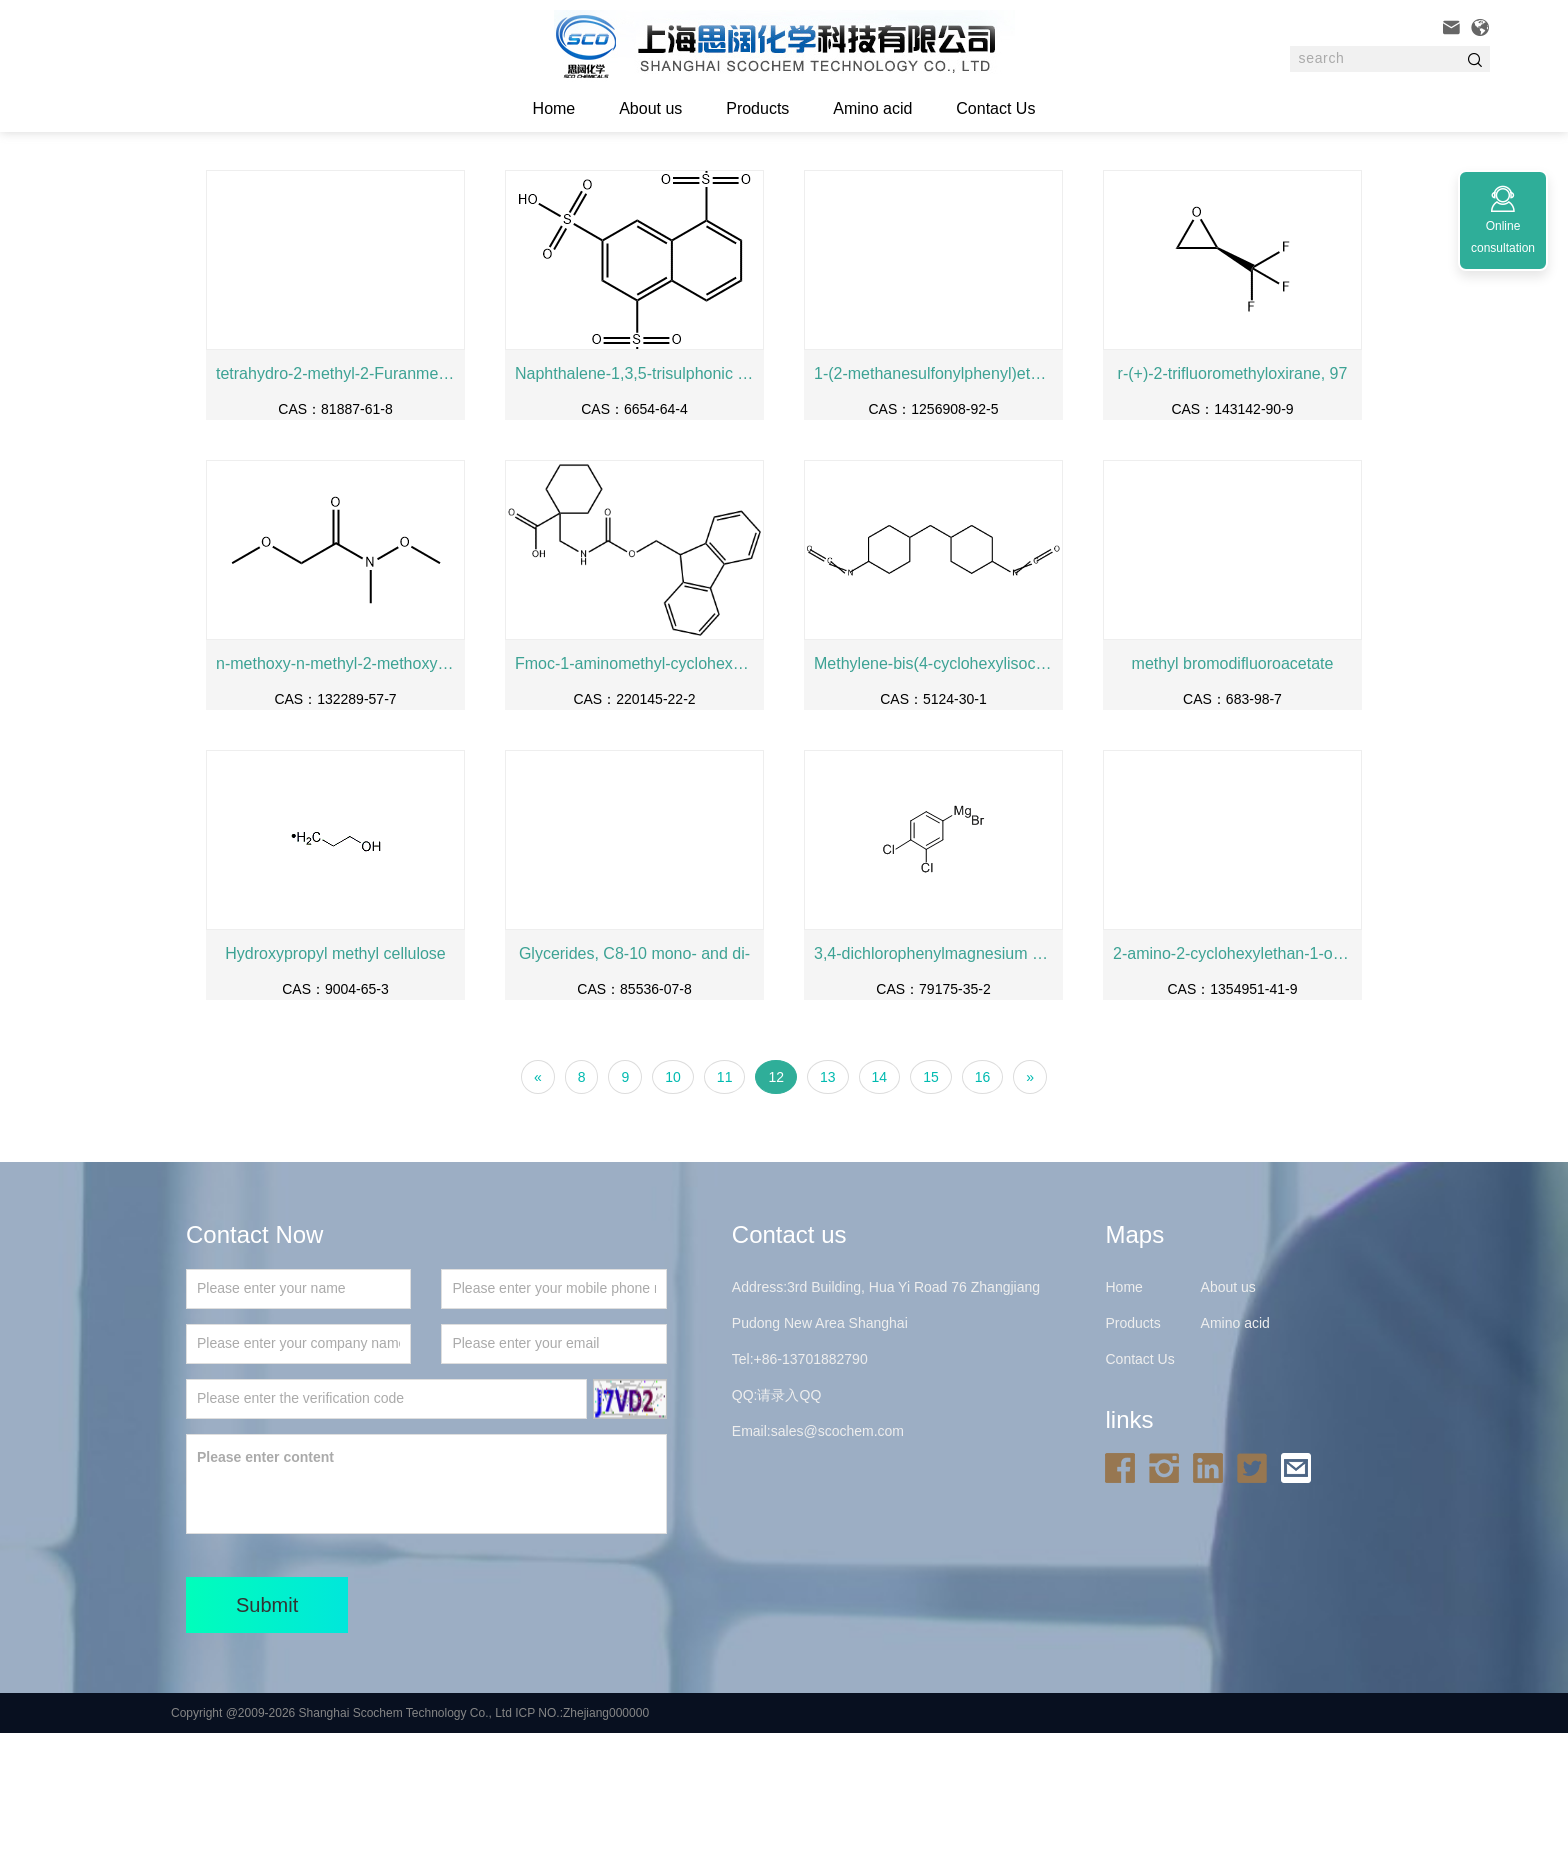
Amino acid (872, 108)
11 (725, 1199)
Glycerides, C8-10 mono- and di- (634, 1075)
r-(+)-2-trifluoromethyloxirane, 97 (1233, 495)
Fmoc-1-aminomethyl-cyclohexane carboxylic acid (634, 785)
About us (650, 108)
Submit (267, 1727)
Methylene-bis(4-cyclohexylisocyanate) (933, 785)
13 (828, 1199)
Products (757, 108)
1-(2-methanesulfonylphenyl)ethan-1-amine (933, 495)
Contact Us (995, 108)
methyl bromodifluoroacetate (1233, 785)
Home (303, 189)
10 (673, 1199)
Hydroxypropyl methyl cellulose (335, 1075)
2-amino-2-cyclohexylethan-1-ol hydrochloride (1232, 1075)
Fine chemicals (448, 189)
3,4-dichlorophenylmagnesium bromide (933, 1075)
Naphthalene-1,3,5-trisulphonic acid (634, 495)
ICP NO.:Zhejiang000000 (582, 1835)
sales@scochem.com (837, 1553)
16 (983, 1199)
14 (880, 1199)
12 (776, 1199)
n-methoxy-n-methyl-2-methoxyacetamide (335, 785)
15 (931, 1199)
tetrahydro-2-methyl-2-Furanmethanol (335, 495)
